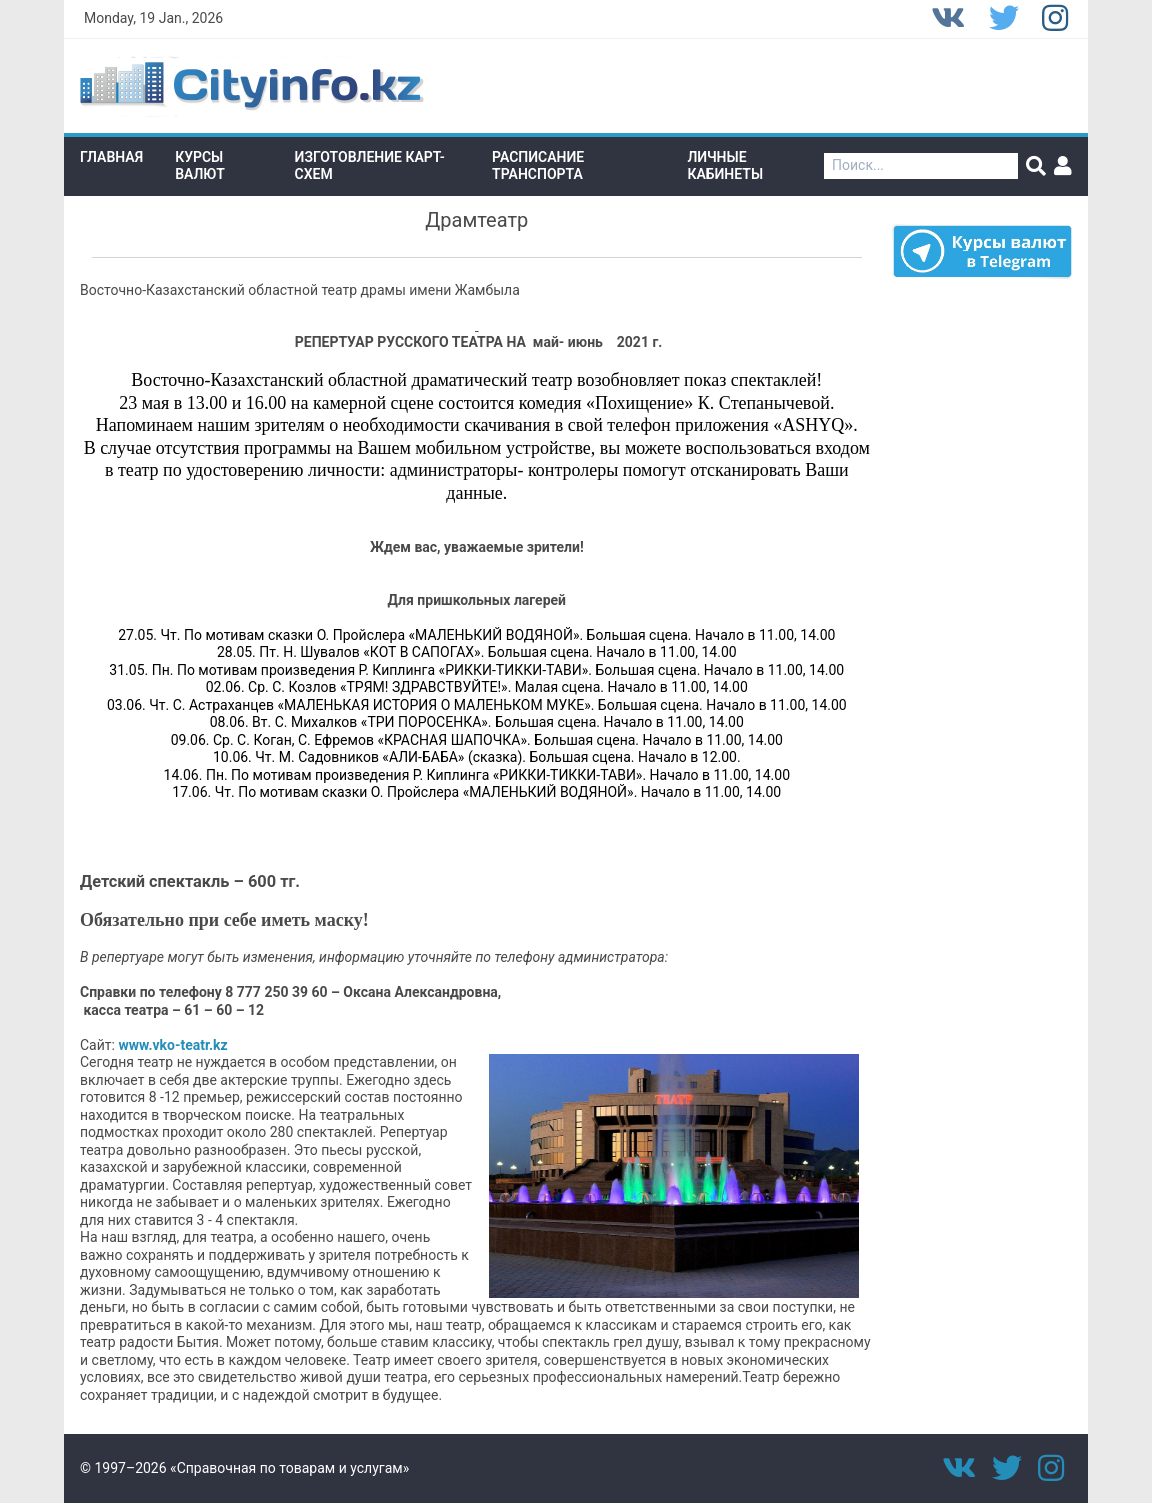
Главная (111, 157)
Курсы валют (200, 166)
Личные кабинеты (725, 166)
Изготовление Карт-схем (370, 166)
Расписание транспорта (538, 166)
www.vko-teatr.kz (172, 1045)
